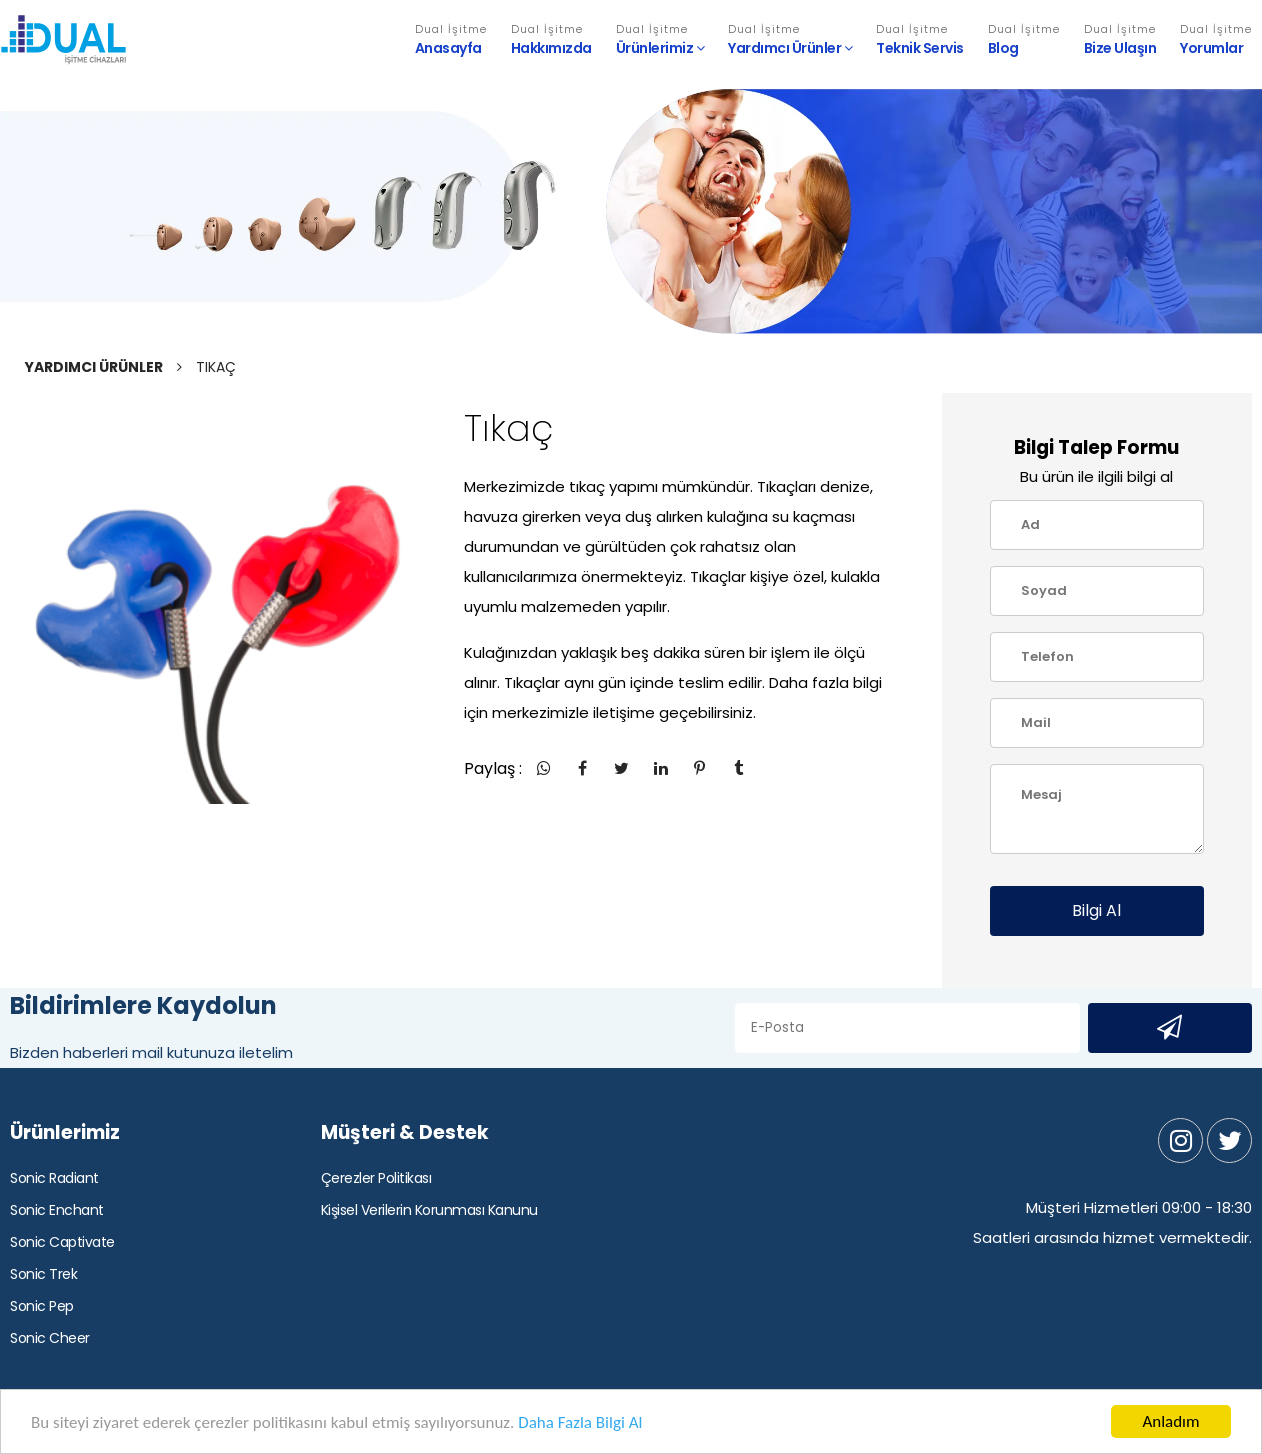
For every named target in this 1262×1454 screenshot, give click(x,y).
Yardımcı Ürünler (790, 39)
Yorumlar (1216, 39)
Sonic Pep (42, 1306)
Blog (1024, 39)
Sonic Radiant (54, 1178)
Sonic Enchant (57, 1210)
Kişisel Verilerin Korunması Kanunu (429, 1210)
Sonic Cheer (50, 1338)
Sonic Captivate (62, 1242)
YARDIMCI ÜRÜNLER (94, 367)
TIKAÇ (216, 367)
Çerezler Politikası (376, 1178)
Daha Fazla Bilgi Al (580, 1424)
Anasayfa (451, 39)
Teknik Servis (920, 39)
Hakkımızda (551, 39)
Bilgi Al (1096, 910)
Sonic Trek (43, 1274)
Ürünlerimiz (660, 39)
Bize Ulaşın (1120, 39)
